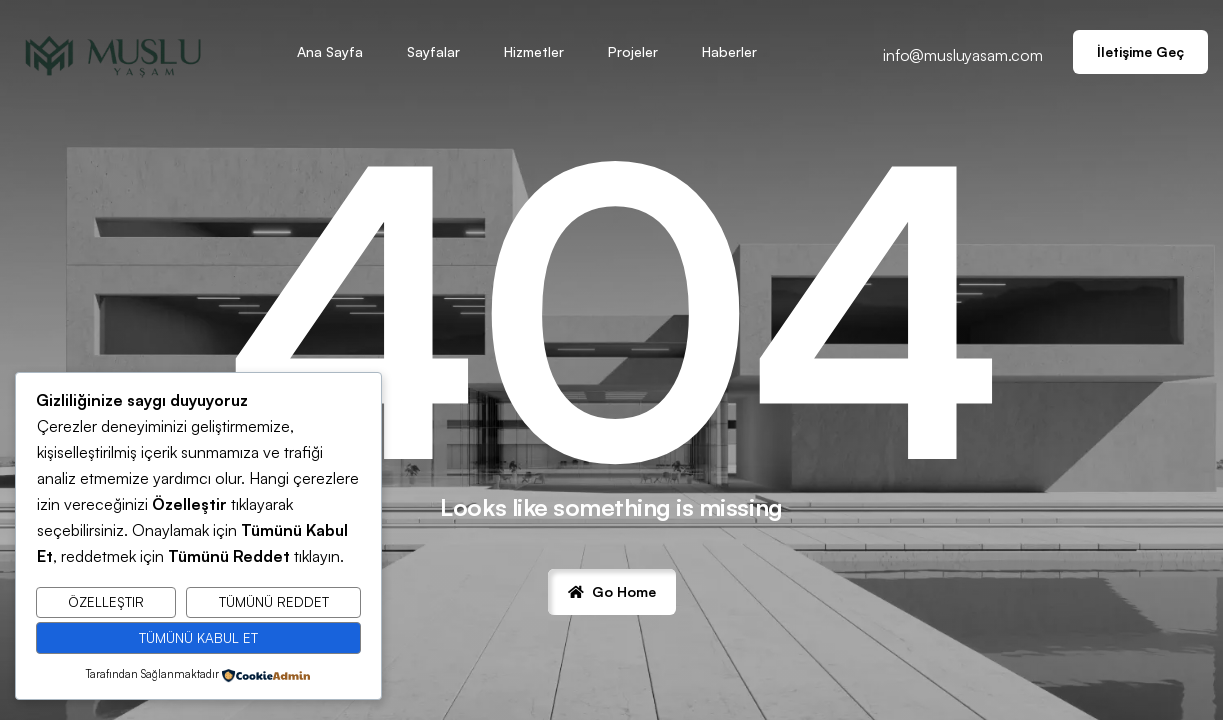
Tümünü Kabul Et (198, 638)
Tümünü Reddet (274, 602)
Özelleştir (106, 602)
